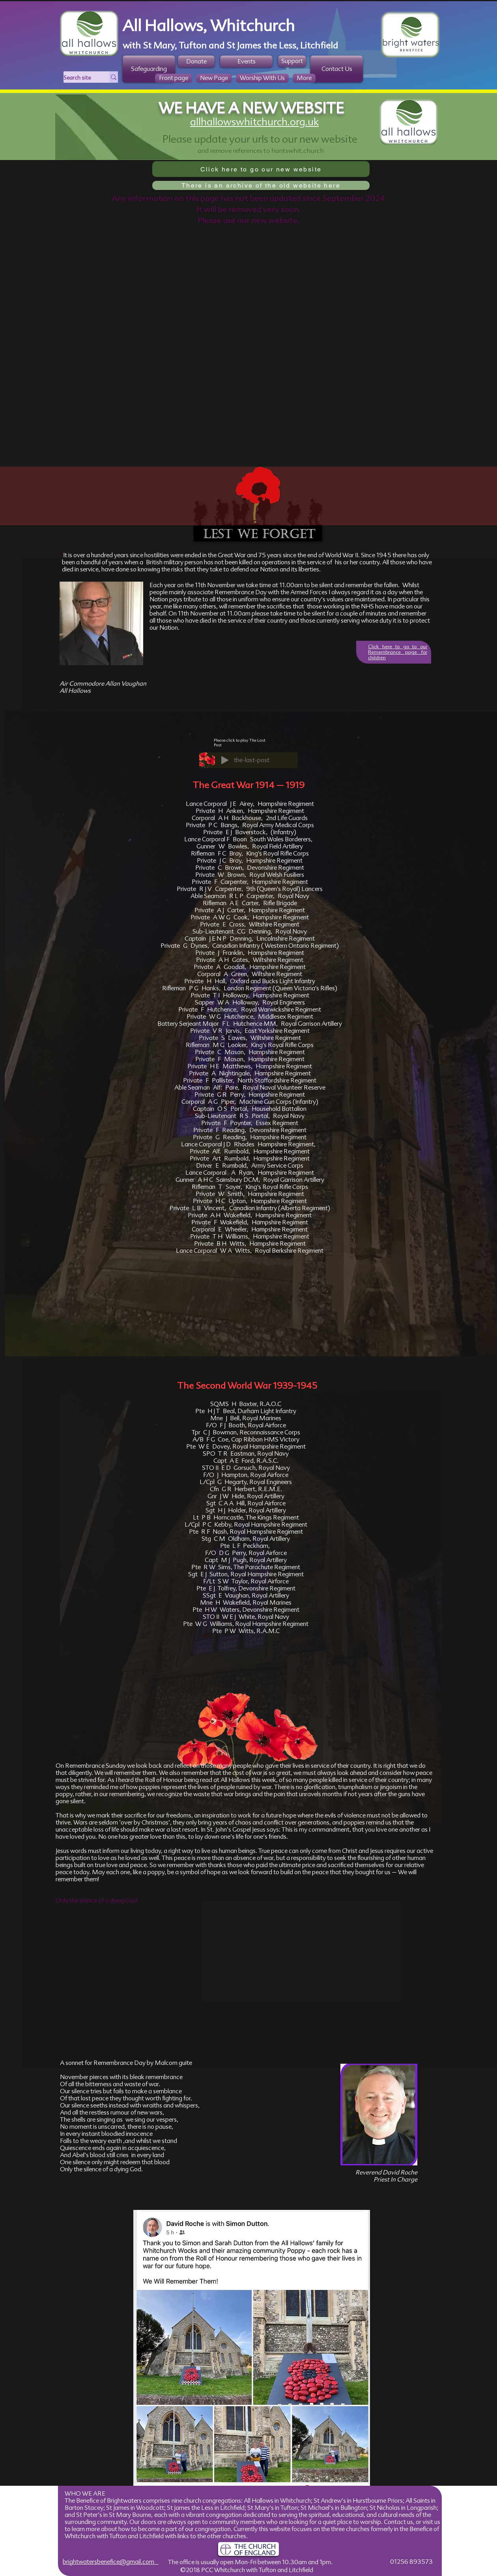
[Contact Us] (336, 69)
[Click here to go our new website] (261, 169)
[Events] (246, 61)
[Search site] (78, 78)
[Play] (224, 760)
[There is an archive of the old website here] (261, 185)
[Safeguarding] (149, 69)
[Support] (292, 61)
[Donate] (196, 61)
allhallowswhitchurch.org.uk (254, 122)
